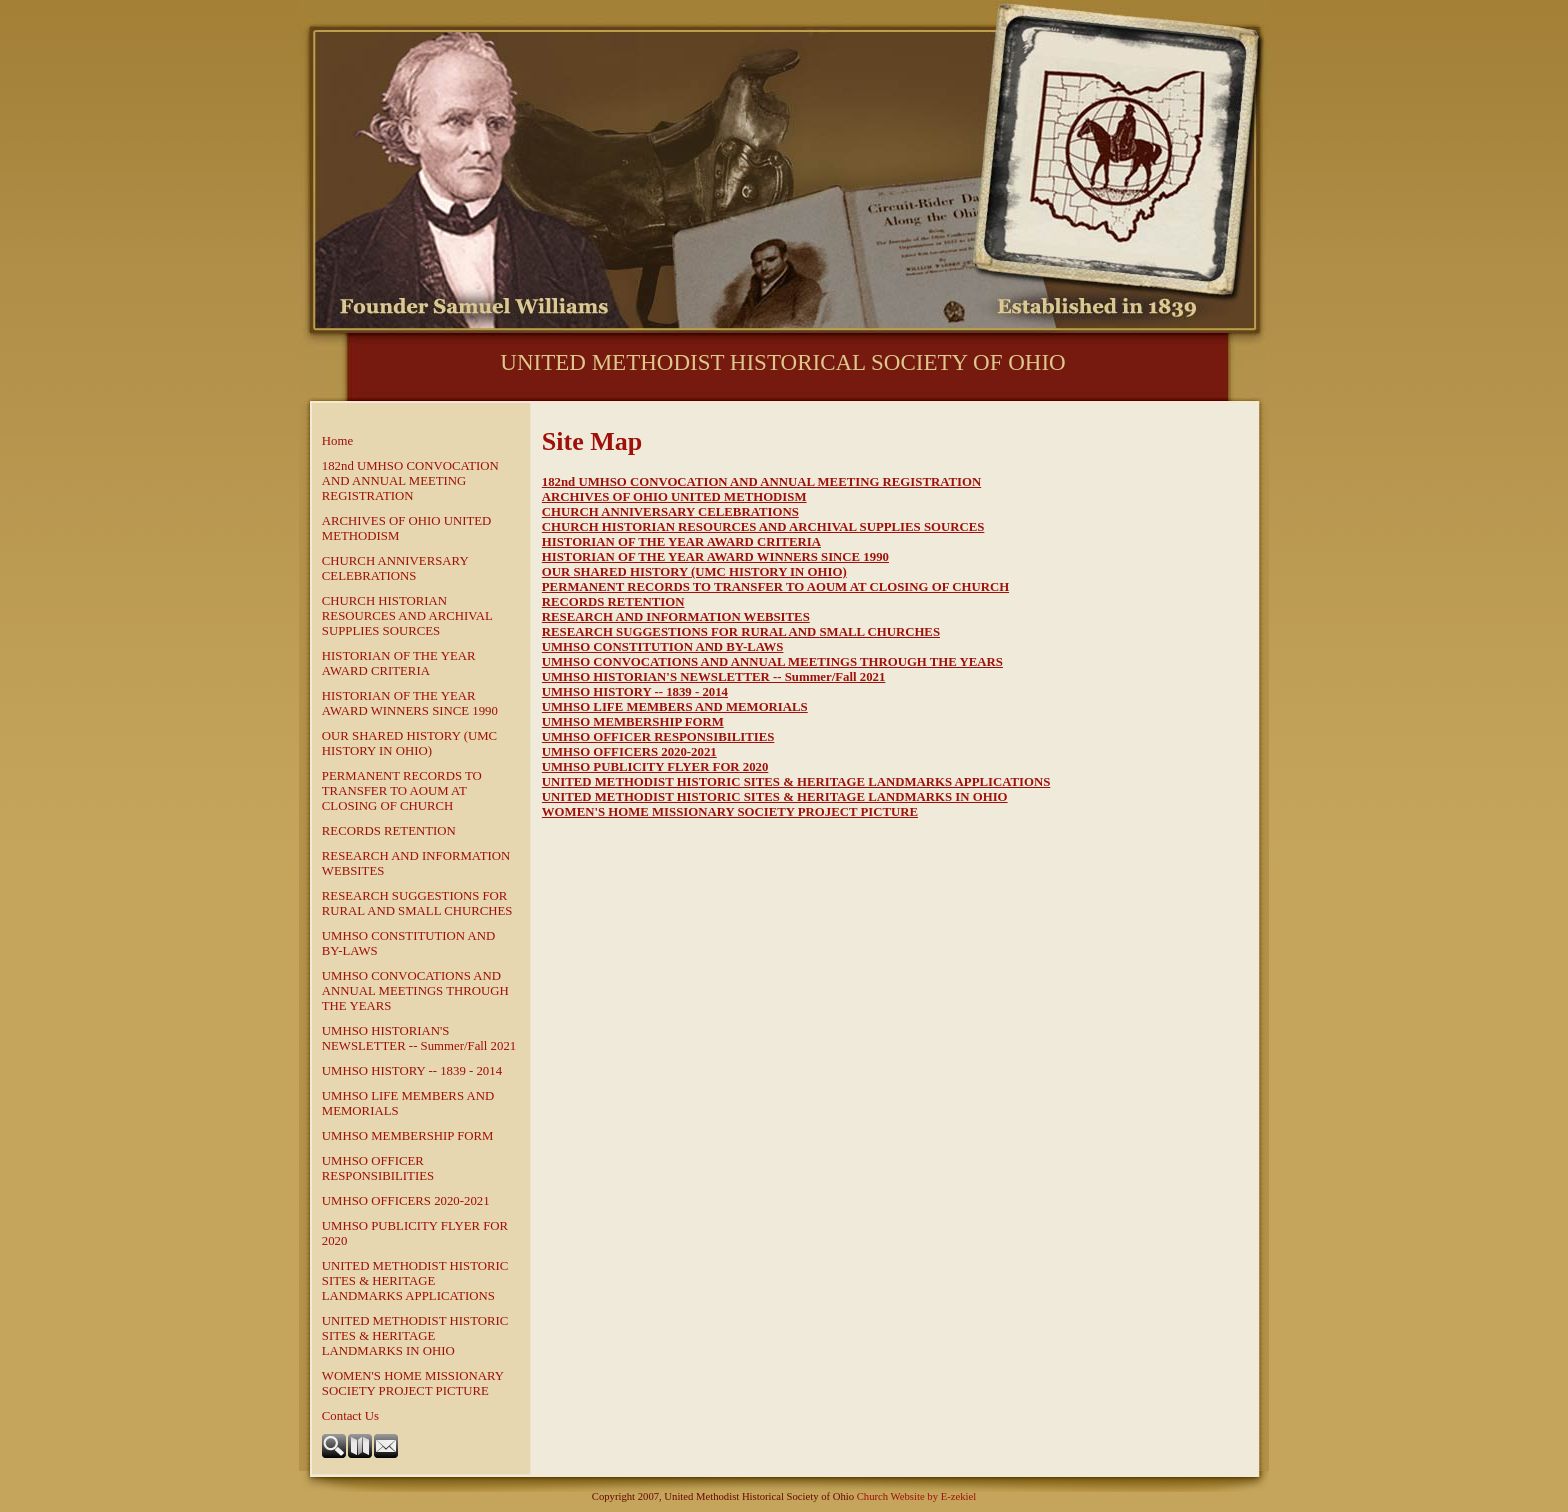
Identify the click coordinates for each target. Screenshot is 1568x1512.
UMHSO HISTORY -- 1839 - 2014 (412, 1071)
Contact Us (350, 1416)
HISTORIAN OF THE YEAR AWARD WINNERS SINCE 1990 (410, 703)
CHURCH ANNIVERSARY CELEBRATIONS (395, 568)
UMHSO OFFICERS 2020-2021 (406, 1201)
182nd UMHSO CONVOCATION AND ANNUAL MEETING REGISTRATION (410, 481)
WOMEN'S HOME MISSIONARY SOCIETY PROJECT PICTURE (413, 1383)
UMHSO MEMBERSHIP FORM (408, 1136)
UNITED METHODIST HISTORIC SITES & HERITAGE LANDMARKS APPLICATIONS (415, 1281)
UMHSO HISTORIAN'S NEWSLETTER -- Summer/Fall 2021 (419, 1038)
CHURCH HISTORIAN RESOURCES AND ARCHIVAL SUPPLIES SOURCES (407, 616)
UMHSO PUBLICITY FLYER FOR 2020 (415, 1233)
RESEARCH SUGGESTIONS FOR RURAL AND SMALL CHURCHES (417, 903)
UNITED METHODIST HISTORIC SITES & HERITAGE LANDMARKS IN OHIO (415, 1336)
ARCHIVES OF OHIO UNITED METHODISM (407, 528)
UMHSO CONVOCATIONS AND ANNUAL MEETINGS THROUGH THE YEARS (415, 991)
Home (337, 441)
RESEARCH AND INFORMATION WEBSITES (416, 863)
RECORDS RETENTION (389, 831)
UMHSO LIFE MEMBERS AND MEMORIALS (408, 1103)
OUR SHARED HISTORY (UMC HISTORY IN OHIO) (409, 743)
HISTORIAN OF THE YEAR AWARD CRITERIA (399, 663)
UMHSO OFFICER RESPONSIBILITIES (378, 1168)
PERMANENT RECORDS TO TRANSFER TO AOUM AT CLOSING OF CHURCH (402, 791)
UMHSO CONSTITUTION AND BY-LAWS (408, 943)
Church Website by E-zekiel (916, 1496)
